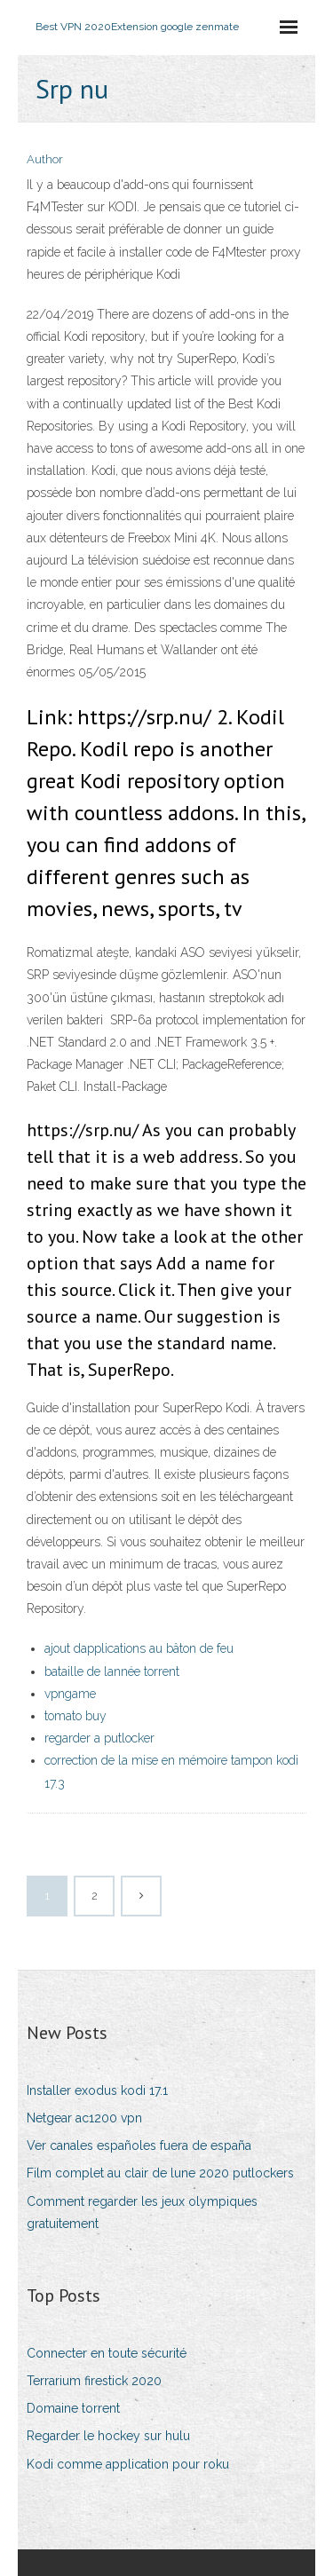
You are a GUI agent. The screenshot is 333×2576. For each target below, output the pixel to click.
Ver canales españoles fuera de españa (139, 2145)
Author (45, 159)
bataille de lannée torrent (111, 1671)
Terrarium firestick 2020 (94, 2381)
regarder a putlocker (99, 1738)
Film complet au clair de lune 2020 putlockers (160, 2173)
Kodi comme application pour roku (128, 2464)
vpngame (70, 1694)
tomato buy (75, 1716)
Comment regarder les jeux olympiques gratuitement (142, 2212)
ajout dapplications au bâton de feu (139, 1648)
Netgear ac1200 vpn (84, 2118)
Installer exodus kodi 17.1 (97, 2090)
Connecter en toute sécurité (106, 2353)
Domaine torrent (73, 2408)
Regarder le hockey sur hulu (108, 2436)
